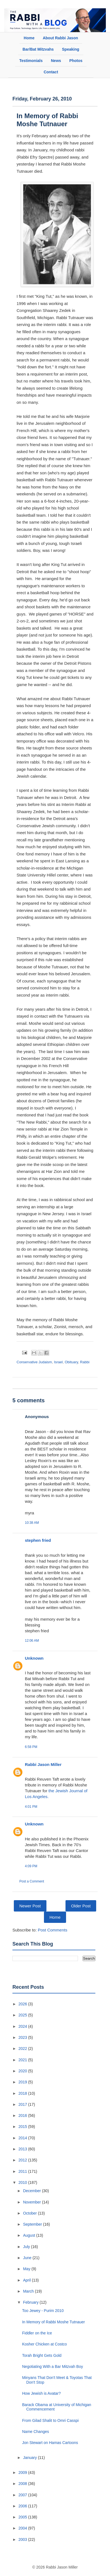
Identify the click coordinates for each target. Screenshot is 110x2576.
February (31, 2302)
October (30, 2213)
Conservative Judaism (34, 1362)
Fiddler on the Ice (37, 2333)
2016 (23, 2115)
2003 (23, 2539)
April (27, 2280)
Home (29, 38)
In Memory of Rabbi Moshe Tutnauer (47, 120)
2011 (23, 2171)
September (33, 2224)
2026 (23, 2004)
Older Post (81, 1905)
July (27, 2246)
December (32, 2191)
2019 (23, 2082)
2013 (23, 2149)
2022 (23, 2048)
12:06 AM (32, 1641)
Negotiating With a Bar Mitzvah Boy (52, 2366)
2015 (23, 2126)
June (27, 2258)
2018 (23, 2093)
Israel (58, 1362)
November (32, 2202)
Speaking (70, 49)
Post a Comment (31, 1881)
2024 (23, 2026)
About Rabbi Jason (60, 38)
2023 (23, 2037)
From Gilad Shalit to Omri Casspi (50, 2420)
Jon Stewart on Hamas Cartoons (50, 2442)
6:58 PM (31, 1747)
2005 (23, 2517)
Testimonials (31, 60)
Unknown (34, 1658)
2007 (23, 2495)
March (29, 2291)
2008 (23, 2483)
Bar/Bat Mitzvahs (38, 49)
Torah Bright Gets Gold (41, 2355)
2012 (23, 2160)
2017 (23, 2104)
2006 (23, 2506)
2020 (23, 2071)
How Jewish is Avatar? (41, 2393)
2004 (23, 2528)
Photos (75, 60)
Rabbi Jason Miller (43, 1764)
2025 (23, 2015)
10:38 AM (32, 1523)
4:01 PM (31, 1807)
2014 (23, 2138)
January (30, 2457)
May (27, 2269)
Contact (51, 72)
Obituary (71, 1362)
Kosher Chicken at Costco (44, 2344)
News (56, 60)
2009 (23, 2472)
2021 (23, 2060)
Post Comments (52, 1930)
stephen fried (38, 1540)
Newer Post (30, 1905)
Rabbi (85, 1362)
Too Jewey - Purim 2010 (43, 2310)
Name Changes (35, 2431)
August (29, 2235)
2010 (23, 2182)
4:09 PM (31, 1866)
